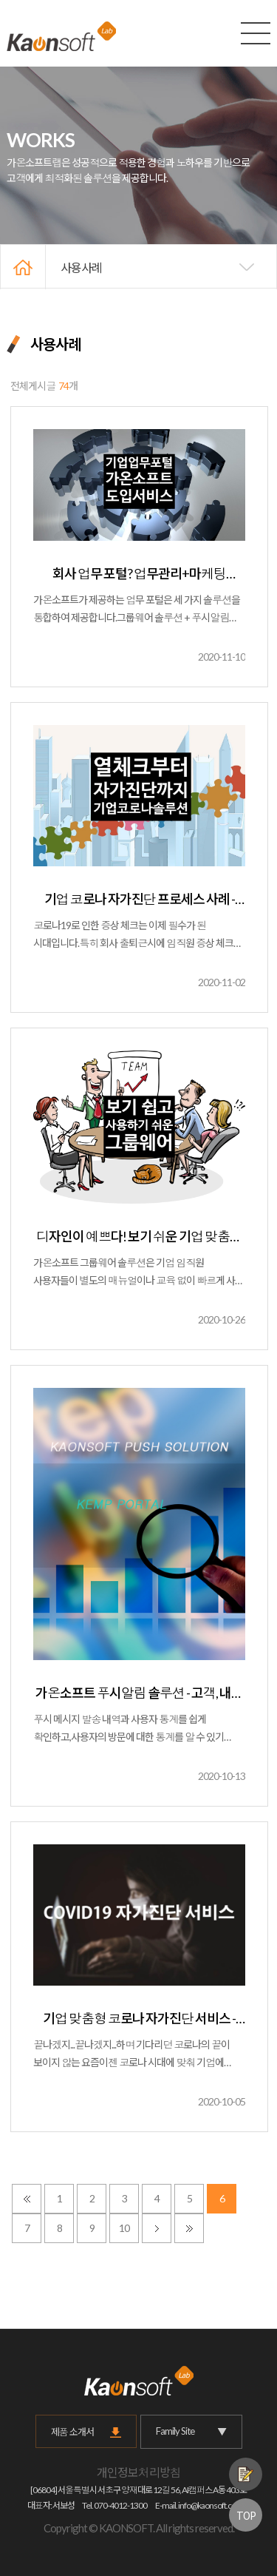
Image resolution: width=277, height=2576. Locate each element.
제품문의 (245, 2474)
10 (124, 2228)
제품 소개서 (72, 2432)
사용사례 (81, 267)
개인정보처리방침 (139, 2472)
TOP (246, 2515)
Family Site (191, 2431)
